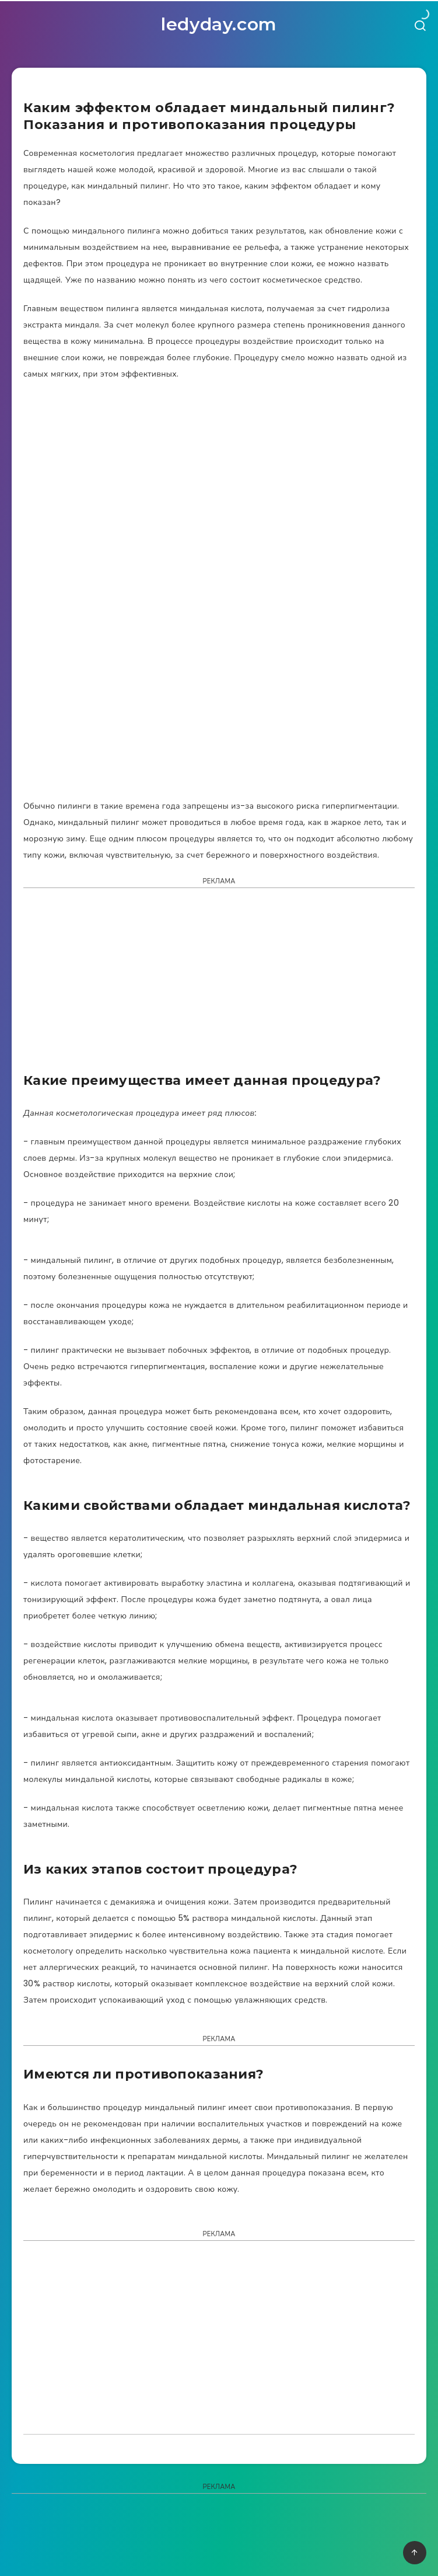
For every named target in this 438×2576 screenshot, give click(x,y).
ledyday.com (219, 24)
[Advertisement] (219, 984)
